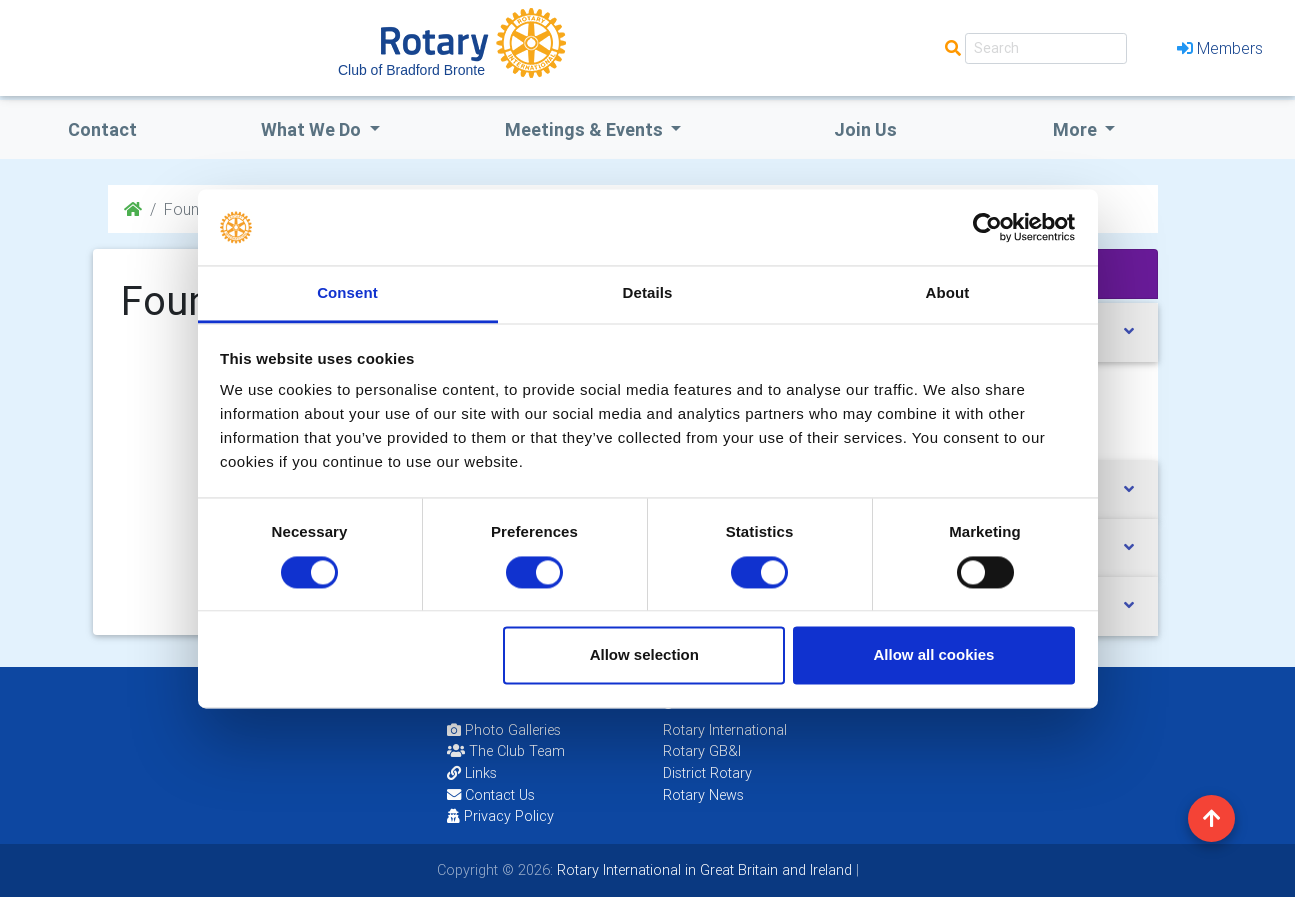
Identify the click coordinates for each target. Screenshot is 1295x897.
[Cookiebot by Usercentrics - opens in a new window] (987, 227)
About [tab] (948, 293)
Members (1220, 48)
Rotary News (703, 795)
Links (472, 773)
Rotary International (725, 730)
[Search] (1046, 48)
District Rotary (707, 773)
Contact (102, 129)
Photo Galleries (504, 730)
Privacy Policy (500, 816)
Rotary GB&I (702, 751)
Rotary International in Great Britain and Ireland (702, 870)
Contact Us (491, 795)
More (1077, 129)
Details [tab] (648, 293)
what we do (313, 129)
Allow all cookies (933, 655)
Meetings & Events (586, 129)
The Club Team (506, 751)
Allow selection (644, 655)
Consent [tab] (347, 293)
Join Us (865, 129)
